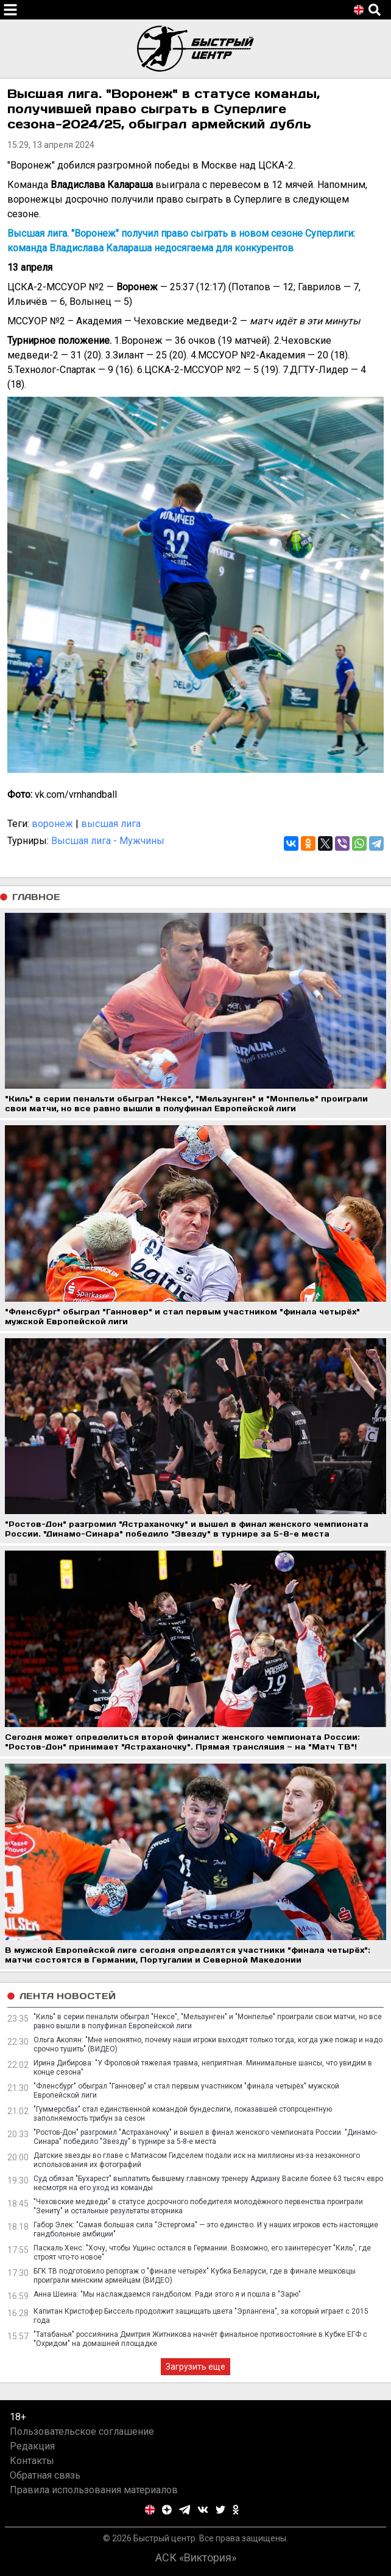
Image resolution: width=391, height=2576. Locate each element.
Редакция (32, 2446)
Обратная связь (45, 2475)
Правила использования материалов (94, 2490)
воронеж (52, 823)
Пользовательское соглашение (82, 2431)
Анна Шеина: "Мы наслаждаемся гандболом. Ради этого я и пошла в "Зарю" (167, 2294)
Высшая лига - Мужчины (107, 840)
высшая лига (111, 823)
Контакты (32, 2460)
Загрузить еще (195, 2367)
